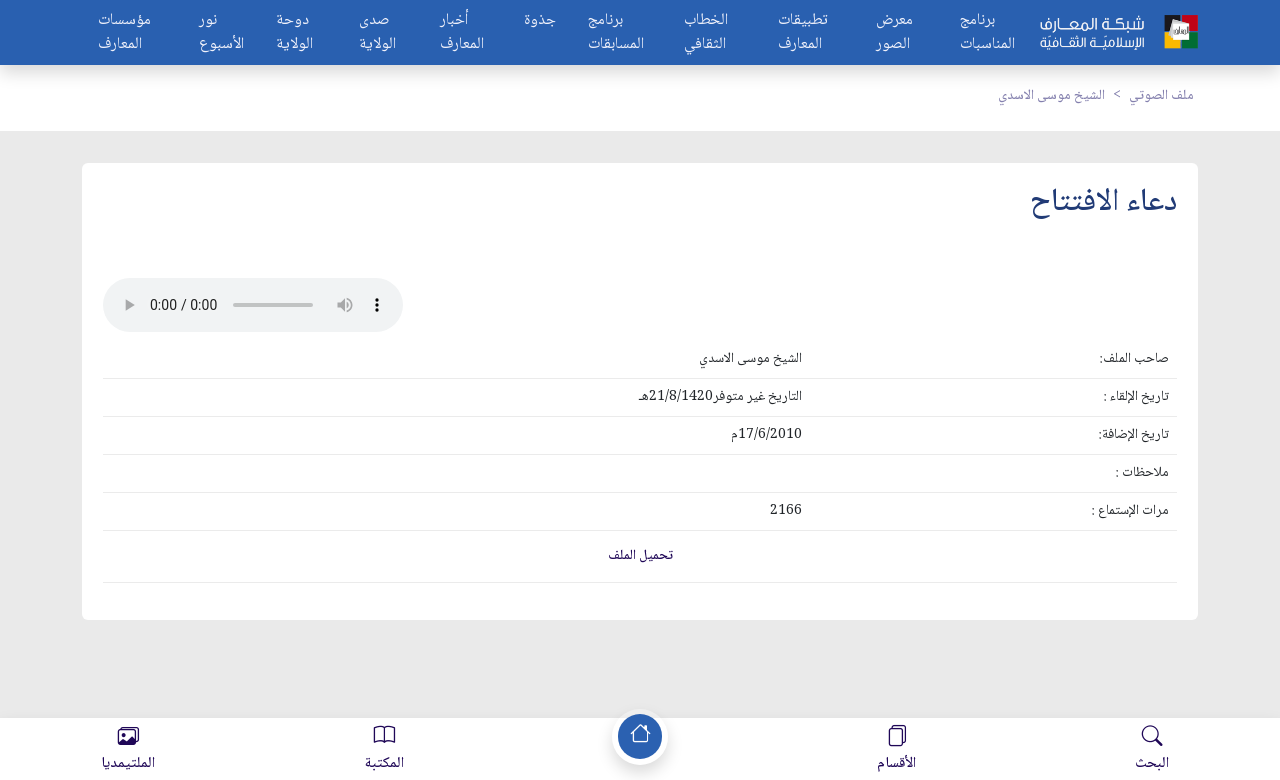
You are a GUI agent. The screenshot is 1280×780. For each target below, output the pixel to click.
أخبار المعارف (462, 33)
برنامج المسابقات (616, 33)
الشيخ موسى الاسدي (1051, 96)
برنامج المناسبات (987, 33)
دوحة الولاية (294, 33)
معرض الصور (894, 33)
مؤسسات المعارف (124, 33)
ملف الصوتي (1161, 96)
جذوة (540, 21)
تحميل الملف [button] (640, 556)
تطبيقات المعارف (803, 33)
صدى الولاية (377, 33)
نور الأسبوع (221, 33)
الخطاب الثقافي (706, 33)
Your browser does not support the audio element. (253, 305)
